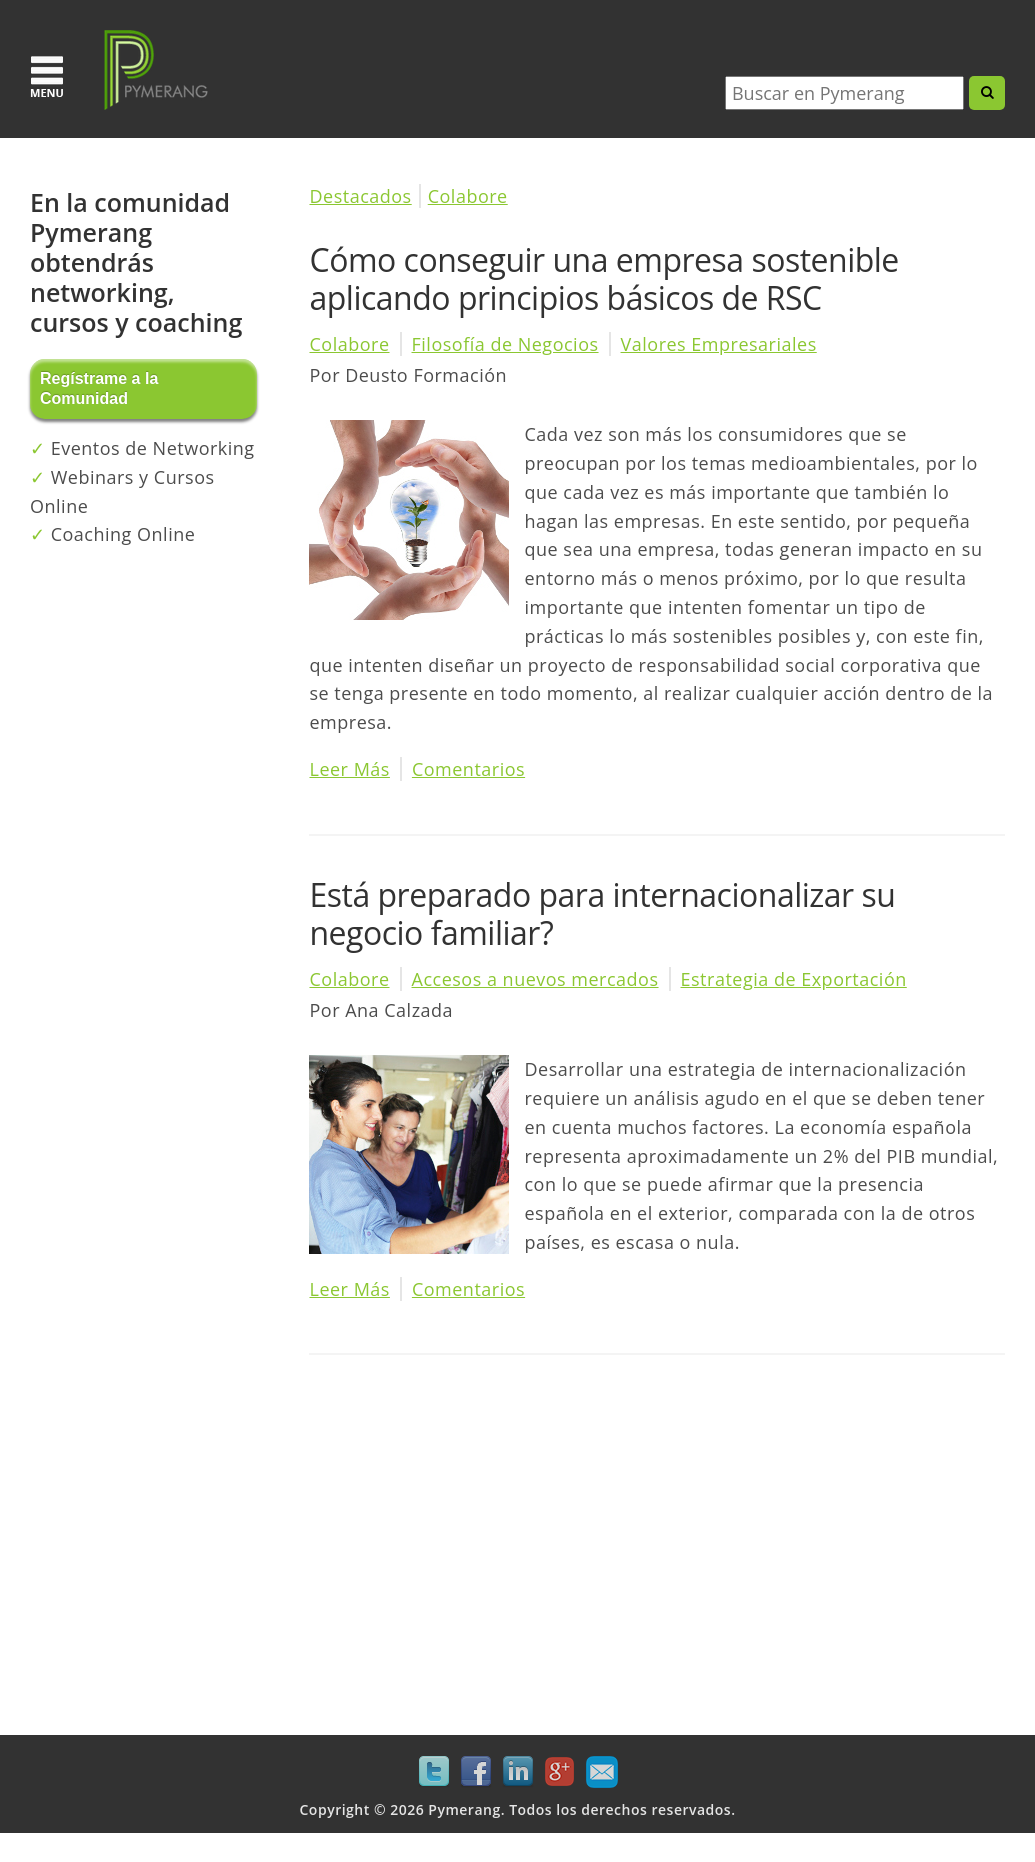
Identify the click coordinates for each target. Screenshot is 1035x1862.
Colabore (468, 196)
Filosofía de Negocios (505, 344)
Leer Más (349, 769)
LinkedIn (518, 1772)
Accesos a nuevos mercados (535, 979)
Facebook (476, 1772)
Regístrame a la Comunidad (99, 388)
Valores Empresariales (719, 344)
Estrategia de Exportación (794, 979)
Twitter (434, 1772)
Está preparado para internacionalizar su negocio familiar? (602, 913)
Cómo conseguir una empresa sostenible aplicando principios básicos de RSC (603, 278)
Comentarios (468, 769)
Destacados (360, 196)
